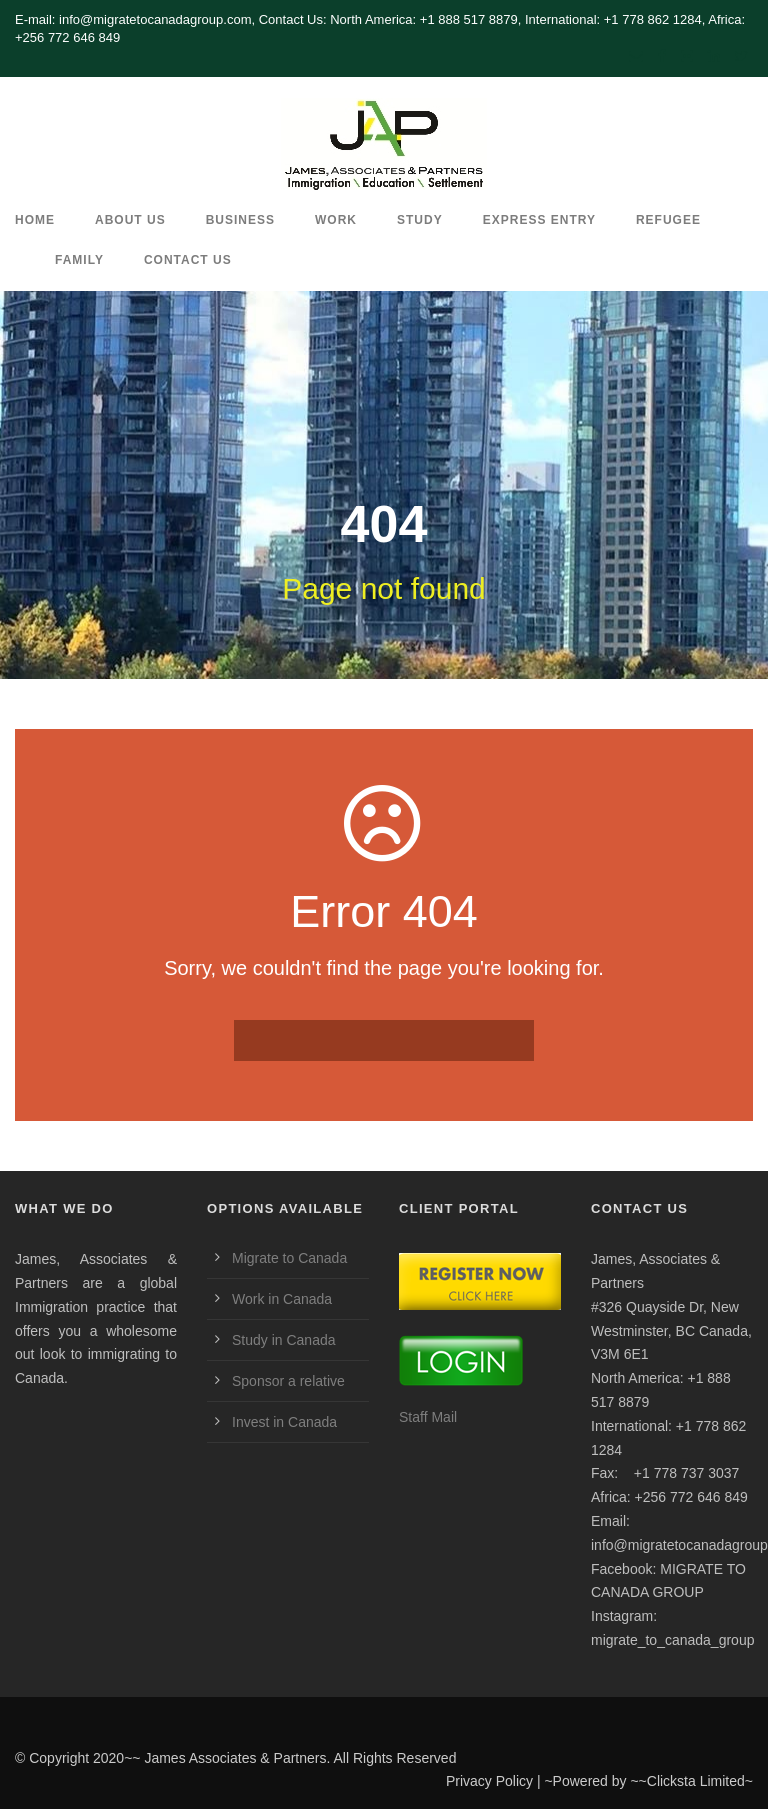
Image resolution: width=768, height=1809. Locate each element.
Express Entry (539, 220)
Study (420, 220)
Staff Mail (428, 1417)
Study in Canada (284, 1340)
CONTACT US (188, 260)
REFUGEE (668, 220)
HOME (35, 220)
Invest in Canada (284, 1422)
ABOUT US (130, 220)
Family (79, 260)
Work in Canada (282, 1299)
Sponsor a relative (288, 1381)
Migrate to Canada (289, 1258)
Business (240, 220)
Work (336, 220)
